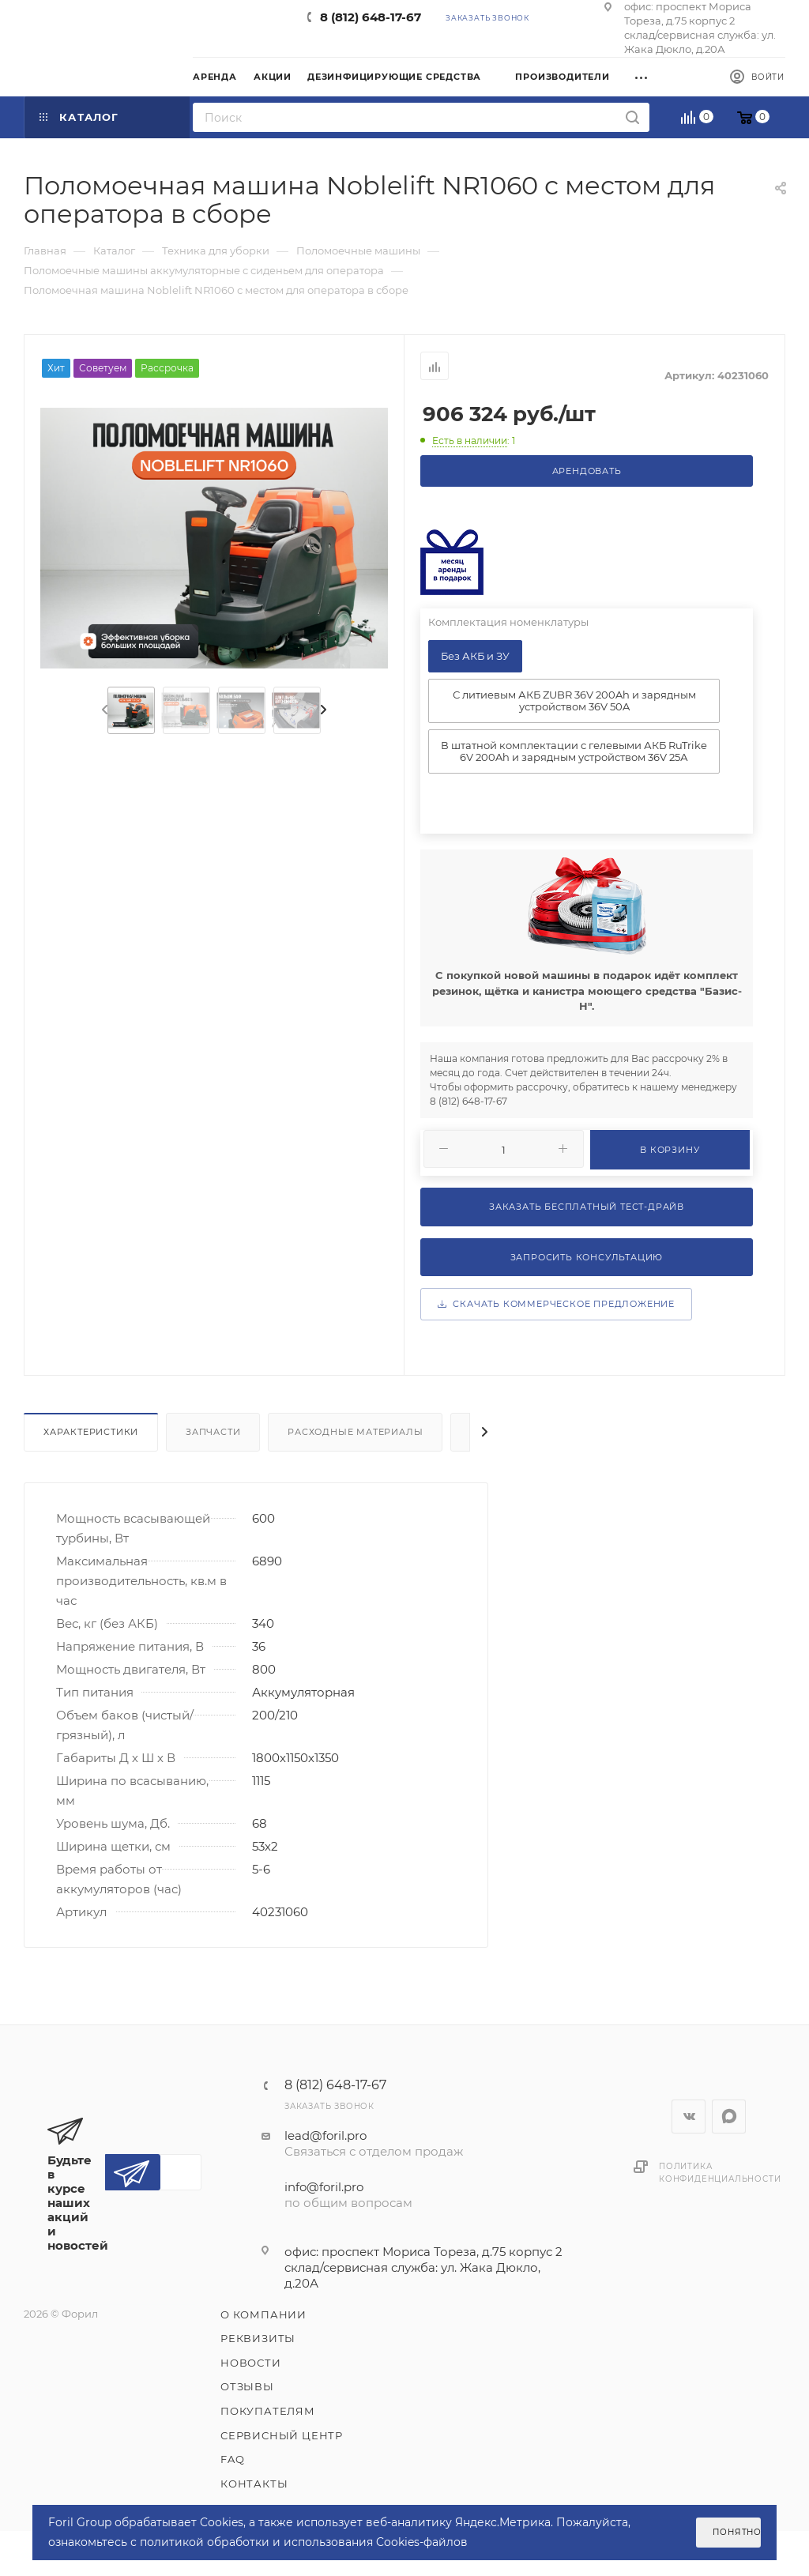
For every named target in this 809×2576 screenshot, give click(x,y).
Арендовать (587, 470)
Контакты (254, 2483)
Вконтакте (689, 2116)
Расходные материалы (355, 1431)
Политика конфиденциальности (720, 2172)
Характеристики (90, 1431)
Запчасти (213, 1431)
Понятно (737, 2532)
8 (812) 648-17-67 (370, 16)
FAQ (232, 2459)
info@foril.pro (323, 2186)
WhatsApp (729, 2116)
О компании (263, 2314)
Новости (250, 2362)
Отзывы (247, 2386)
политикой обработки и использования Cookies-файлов (304, 2542)
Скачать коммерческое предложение (556, 1303)
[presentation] (103, 710)
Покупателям (267, 2411)
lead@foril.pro (325, 2135)
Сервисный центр (281, 2435)
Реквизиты (257, 2338)
